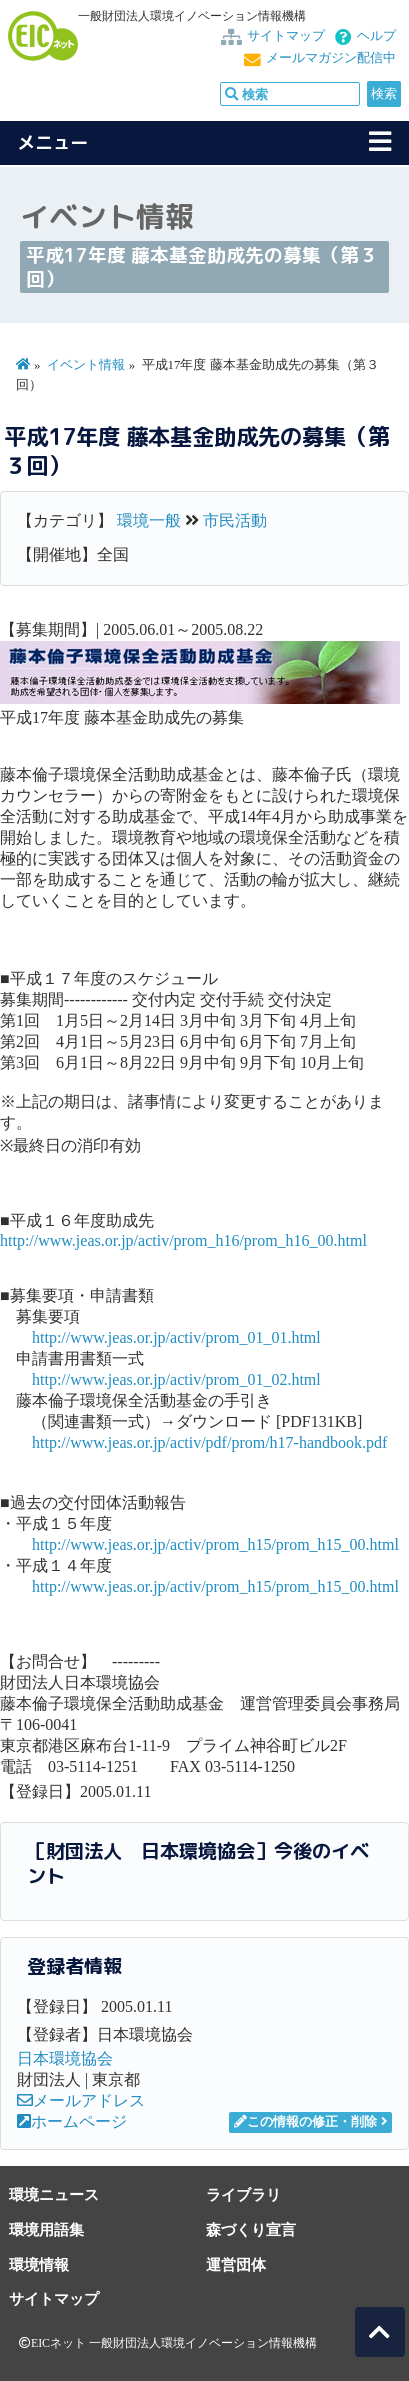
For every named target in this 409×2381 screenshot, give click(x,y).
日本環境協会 (65, 2058)
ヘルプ (376, 36)
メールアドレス (81, 2100)
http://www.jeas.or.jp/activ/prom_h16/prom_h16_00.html (183, 1240)
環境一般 (149, 520)
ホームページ (72, 2121)
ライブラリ (243, 2194)
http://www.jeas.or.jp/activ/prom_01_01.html (176, 1337)
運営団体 (236, 2264)
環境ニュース (54, 2194)
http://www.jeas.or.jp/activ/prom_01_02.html (176, 1379)
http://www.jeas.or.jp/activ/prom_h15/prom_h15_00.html (215, 1544)
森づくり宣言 (251, 2229)
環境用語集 (46, 2229)
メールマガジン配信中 (331, 58)
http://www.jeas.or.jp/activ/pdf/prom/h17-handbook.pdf (209, 1442)
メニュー (53, 142)
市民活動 (235, 520)
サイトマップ (286, 36)
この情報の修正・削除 (305, 2122)
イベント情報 (86, 365)
